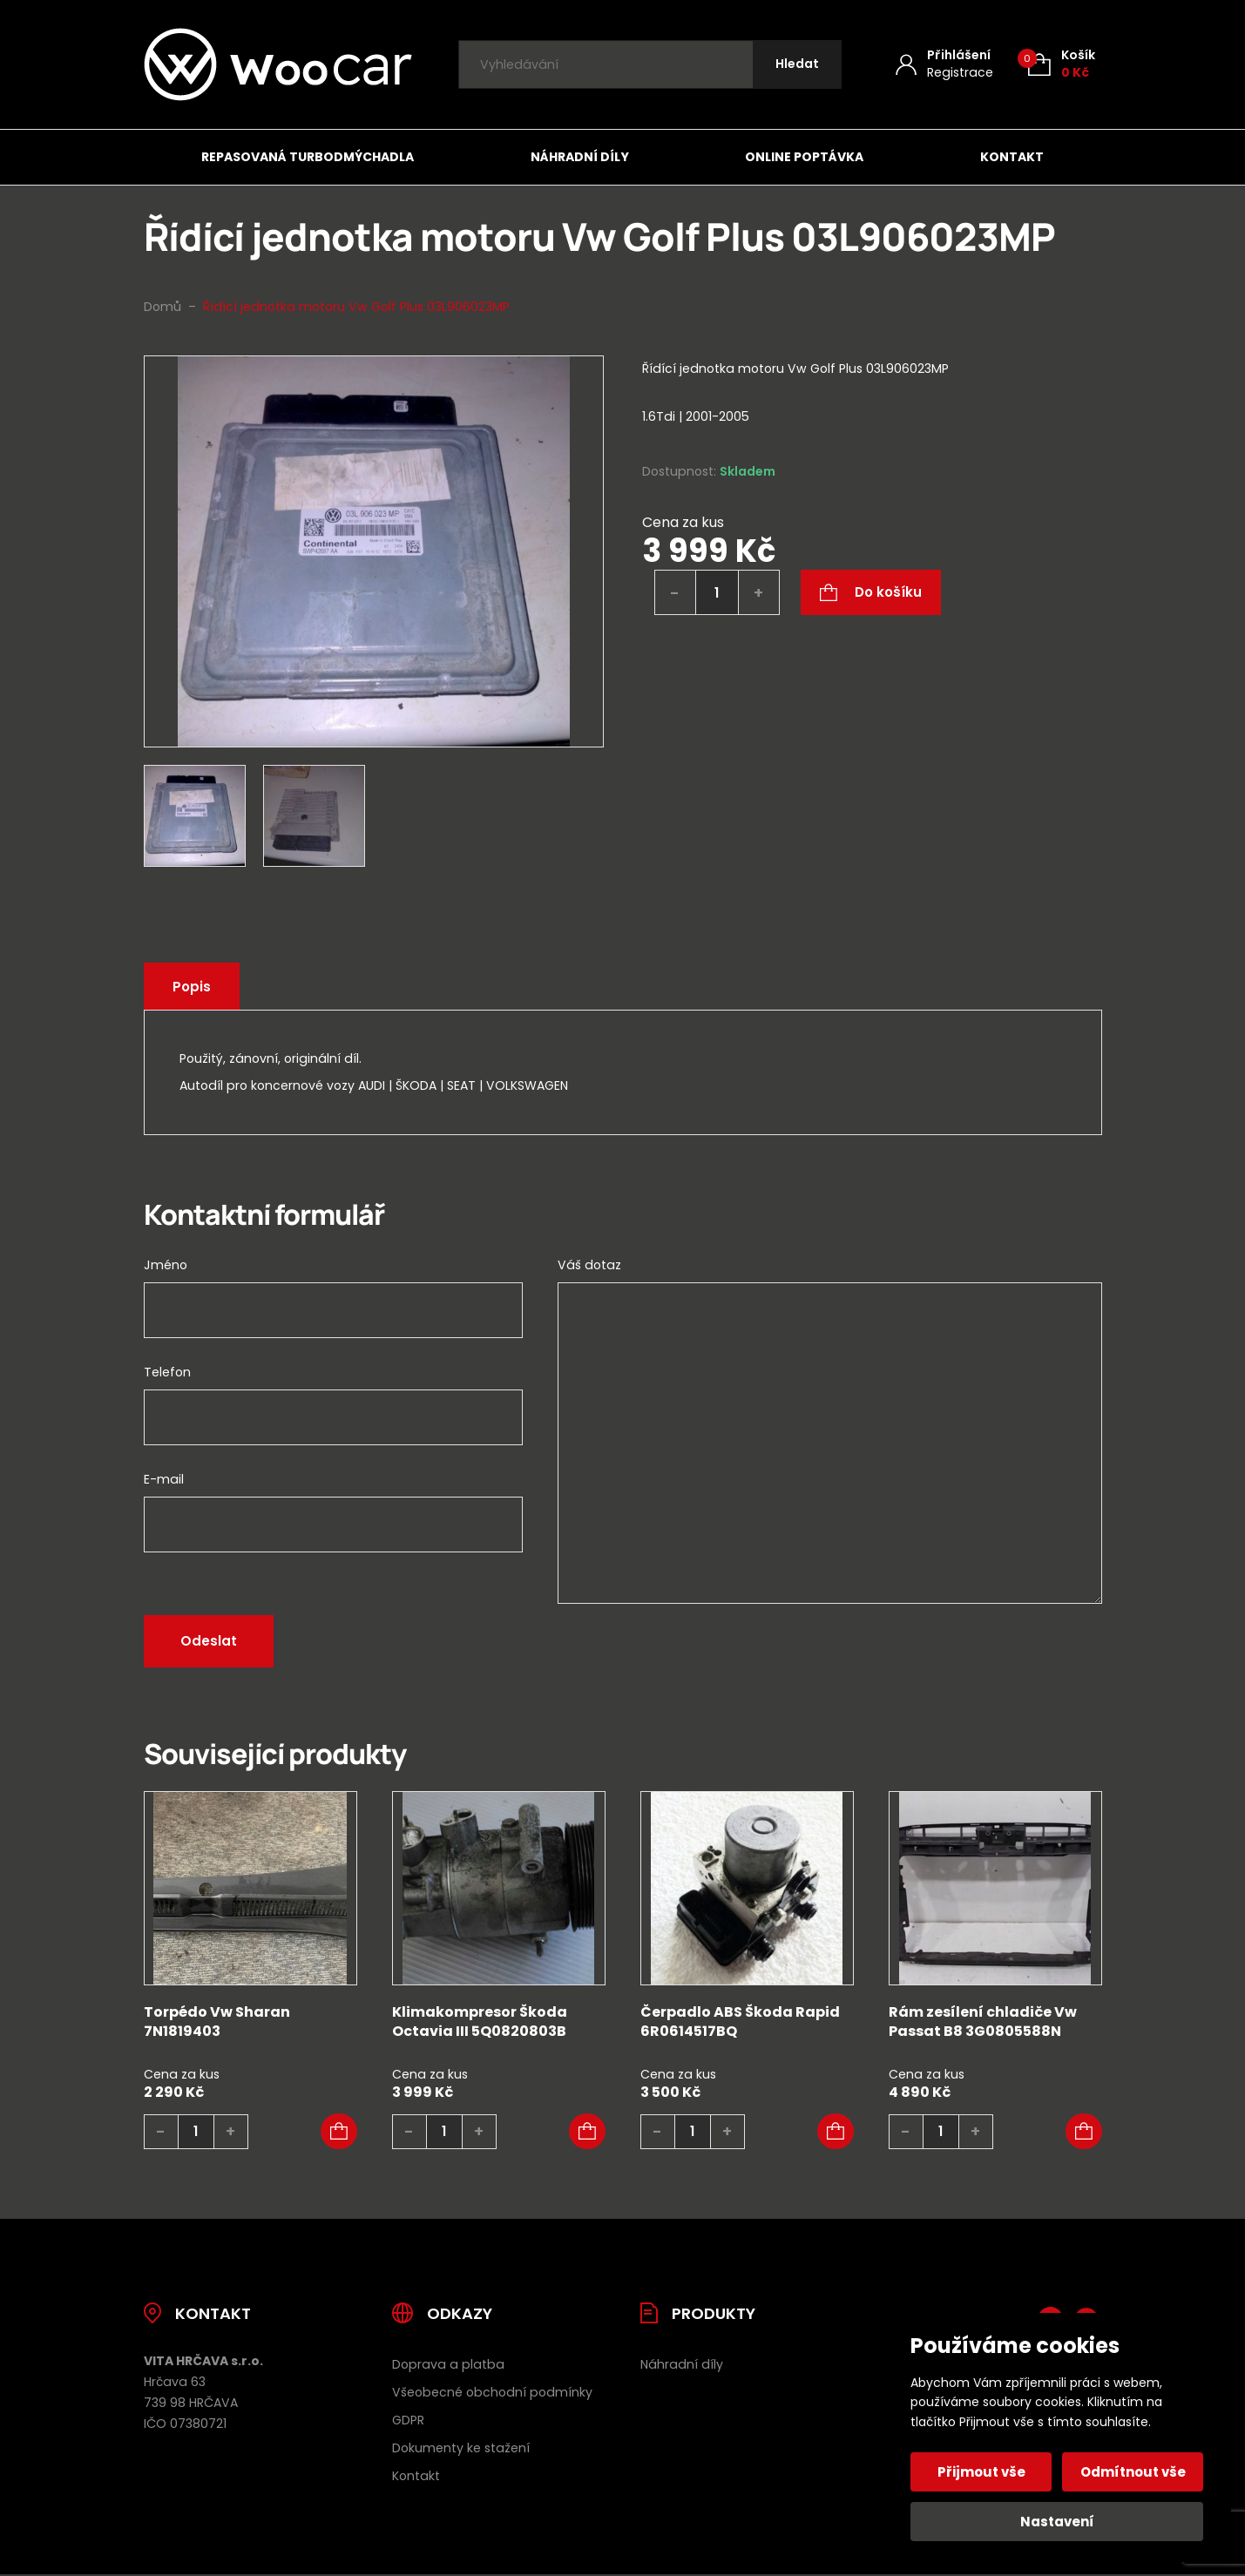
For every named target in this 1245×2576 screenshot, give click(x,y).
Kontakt (1012, 157)
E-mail (164, 1479)
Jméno (165, 1265)
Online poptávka (804, 157)
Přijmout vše (981, 2472)
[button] (339, 2131)
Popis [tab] (192, 986)
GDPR (408, 2420)
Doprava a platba (448, 2364)
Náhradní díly (580, 157)
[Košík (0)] (1061, 64)
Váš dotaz (589, 1265)
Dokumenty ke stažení (461, 2448)
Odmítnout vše (1133, 2472)
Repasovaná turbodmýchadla (307, 157)
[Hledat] (797, 65)
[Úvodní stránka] (278, 64)
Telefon (167, 1372)
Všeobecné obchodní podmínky (492, 2392)
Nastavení (1057, 2521)
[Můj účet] (944, 64)
